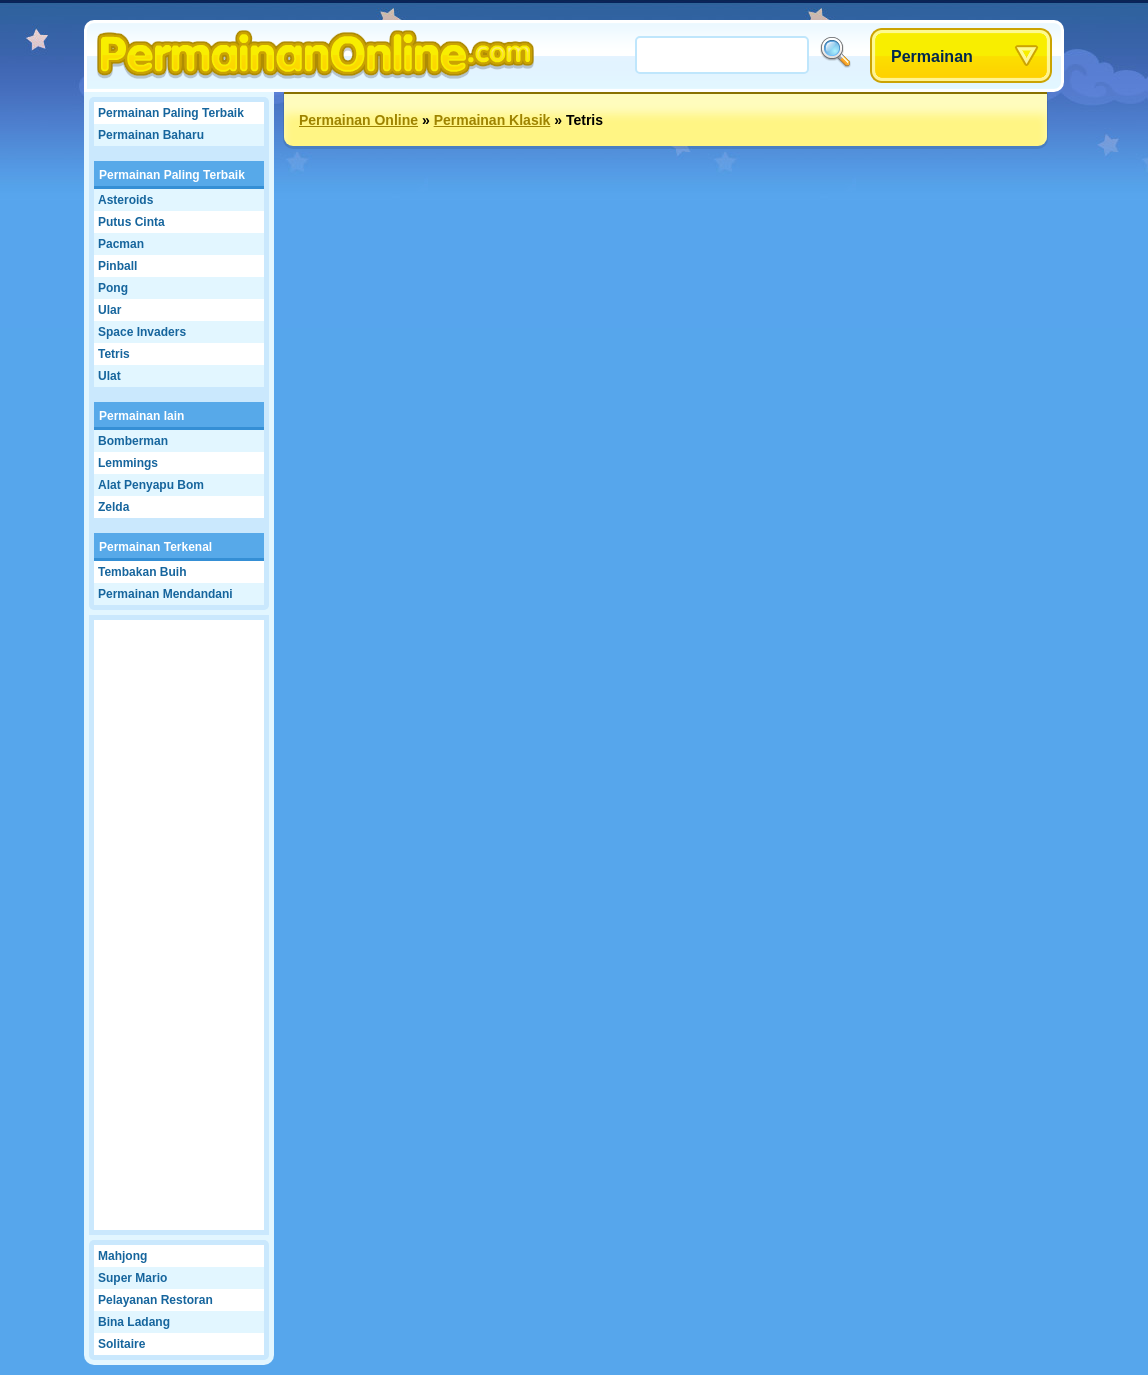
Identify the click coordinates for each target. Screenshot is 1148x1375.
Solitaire (121, 1344)
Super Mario (132, 1278)
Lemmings (128, 463)
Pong (113, 288)
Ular (109, 310)
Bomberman (133, 441)
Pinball (117, 266)
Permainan (932, 56)
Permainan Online (358, 120)
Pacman (121, 244)
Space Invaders (142, 332)
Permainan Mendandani (165, 594)
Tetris (114, 354)
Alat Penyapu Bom (151, 485)
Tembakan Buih (142, 572)
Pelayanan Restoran (155, 1300)
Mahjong (122, 1256)
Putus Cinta (131, 222)
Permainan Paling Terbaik (171, 113)
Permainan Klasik (492, 120)
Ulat (109, 376)
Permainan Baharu (151, 135)
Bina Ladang (134, 1322)
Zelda (113, 507)
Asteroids (125, 200)
